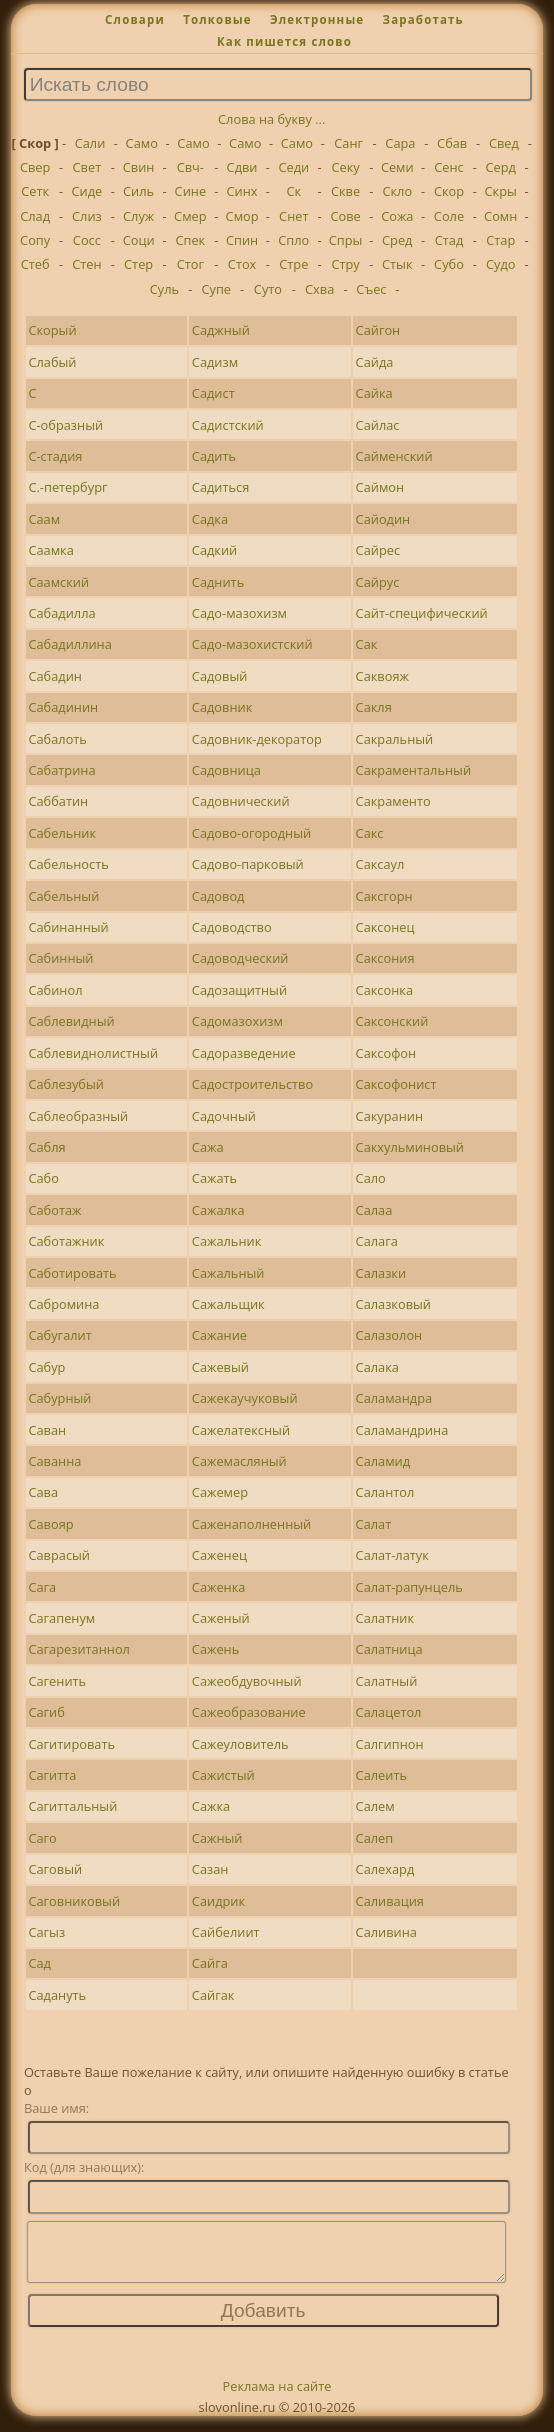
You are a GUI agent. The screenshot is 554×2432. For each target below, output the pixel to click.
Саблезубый (65, 1084)
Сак (367, 644)
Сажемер (220, 1492)
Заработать (423, 19)
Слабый (52, 362)
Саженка (219, 1587)
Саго (42, 1838)
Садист (213, 393)
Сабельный (63, 896)
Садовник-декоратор (257, 739)
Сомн (500, 216)
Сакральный (395, 739)
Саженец (219, 1555)
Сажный (217, 1838)
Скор (449, 191)
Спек (190, 240)
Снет (293, 216)
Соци (139, 240)
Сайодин (383, 519)
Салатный (387, 1681)
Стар (500, 240)
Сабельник (62, 833)
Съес (371, 289)
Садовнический (241, 801)
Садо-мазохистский (252, 644)
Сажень (215, 1649)
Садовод (218, 896)
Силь (138, 191)
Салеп (375, 1838)
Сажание (219, 1335)
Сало (371, 1178)
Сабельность (68, 864)
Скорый (52, 330)
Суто (268, 289)
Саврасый (59, 1555)
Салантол (385, 1492)
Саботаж (54, 1210)
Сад (39, 1963)
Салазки (381, 1273)
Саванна (54, 1461)
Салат (374, 1524)
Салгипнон (390, 1744)
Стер (138, 264)
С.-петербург (67, 487)
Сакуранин (389, 1116)
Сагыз (46, 1932)
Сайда (375, 362)
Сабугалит (59, 1335)
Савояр (50, 1524)
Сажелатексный (241, 1430)
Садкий (214, 550)
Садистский (228, 425)
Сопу (35, 240)
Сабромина (63, 1304)
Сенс (448, 167)
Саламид (383, 1461)
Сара (400, 143)
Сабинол (55, 990)
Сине (190, 191)
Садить (214, 456)
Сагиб (46, 1712)
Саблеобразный (78, 1116)
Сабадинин (63, 707)
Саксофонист (396, 1084)
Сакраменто (393, 801)
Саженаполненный (251, 1524)
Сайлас (378, 425)
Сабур (46, 1367)
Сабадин (54, 676)
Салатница (389, 1649)
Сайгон (378, 330)
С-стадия (55, 456)
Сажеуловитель (240, 1744)
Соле (449, 216)
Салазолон (389, 1335)
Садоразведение (244, 1053)
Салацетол (389, 1712)
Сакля (374, 707)
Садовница (226, 770)
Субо (449, 264)
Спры (346, 240)
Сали (90, 143)
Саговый (55, 1869)
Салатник (385, 1618)
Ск (293, 191)
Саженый (221, 1618)
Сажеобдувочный (247, 1681)
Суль (164, 289)
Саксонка (384, 990)
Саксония (385, 958)
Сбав (452, 143)
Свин (139, 167)
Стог (190, 264)
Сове (345, 216)
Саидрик (218, 1901)
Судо (501, 264)
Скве (345, 191)
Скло (397, 191)
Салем (375, 1806)
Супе (216, 289)
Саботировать (72, 1273)
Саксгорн (384, 896)
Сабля (46, 1147)
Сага (42, 1587)
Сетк (35, 191)
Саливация (390, 1901)
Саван (47, 1430)
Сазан (210, 1869)
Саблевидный (71, 1021)
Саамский (58, 582)
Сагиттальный (72, 1806)
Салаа (374, 1210)
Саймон (380, 487)
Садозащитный (239, 990)
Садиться (220, 487)
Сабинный (60, 958)
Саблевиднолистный (93, 1053)
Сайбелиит (226, 1932)
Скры (501, 191)
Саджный (221, 330)
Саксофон (386, 1053)
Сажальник (226, 1241)
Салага (377, 1241)
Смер (190, 216)
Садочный (224, 1116)
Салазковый (393, 1304)
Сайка (374, 393)
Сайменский (394, 456)
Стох (242, 264)
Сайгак (213, 1995)
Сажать (214, 1178)
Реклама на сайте (277, 2398)
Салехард (385, 1869)
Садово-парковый (248, 864)
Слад (35, 216)
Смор (242, 216)
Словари (135, 19)
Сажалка (218, 1210)
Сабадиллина (69, 644)
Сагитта (52, 1775)
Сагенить (57, 1681)
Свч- (190, 167)
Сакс (370, 833)
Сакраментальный (413, 770)
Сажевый (220, 1367)
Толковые (217, 19)
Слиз (87, 216)
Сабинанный (68, 927)
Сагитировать (71, 1744)
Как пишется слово (284, 41)
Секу (345, 167)
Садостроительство (252, 1084)
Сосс (87, 240)
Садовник (222, 707)
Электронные (317, 19)
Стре (293, 264)
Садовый (220, 676)
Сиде (86, 191)
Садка (210, 519)
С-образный (65, 425)
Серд (501, 167)
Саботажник (66, 1241)
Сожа (397, 216)
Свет (87, 167)
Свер (35, 167)
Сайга (210, 1963)
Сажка (211, 1806)
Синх (242, 191)
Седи (293, 167)
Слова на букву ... (271, 119)
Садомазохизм (237, 1021)
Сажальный (228, 1273)
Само (142, 143)
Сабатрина (61, 770)
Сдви (242, 167)
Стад (449, 240)
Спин (242, 240)
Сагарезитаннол (79, 1649)
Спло (293, 240)
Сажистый (223, 1775)
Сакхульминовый (410, 1147)
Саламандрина (402, 1430)
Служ (138, 216)
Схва (319, 289)
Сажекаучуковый (245, 1398)
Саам (44, 519)
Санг (348, 143)
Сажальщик (228, 1304)
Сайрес (378, 550)
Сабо (43, 1178)
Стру (345, 264)
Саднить (218, 582)
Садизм (215, 362)
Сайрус (378, 582)
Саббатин (58, 801)
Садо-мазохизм (239, 613)
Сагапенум (61, 1618)
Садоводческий (240, 958)
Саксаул (380, 864)
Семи (397, 167)
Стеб (35, 264)
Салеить (381, 1775)
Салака (377, 1367)
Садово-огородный (251, 833)
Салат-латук (392, 1555)
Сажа (208, 1147)
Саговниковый (74, 1901)
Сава (43, 1492)
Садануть (57, 1995)
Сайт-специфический (422, 613)
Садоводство (232, 927)
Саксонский (392, 1021)
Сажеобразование (249, 1712)
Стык (397, 264)
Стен (86, 264)
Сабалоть (57, 739)
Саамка (50, 550)
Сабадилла (61, 613)
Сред (397, 240)
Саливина (386, 1932)
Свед (504, 143)
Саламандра (394, 1398)
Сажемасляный (239, 1461)
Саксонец (385, 927)
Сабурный (59, 1398)
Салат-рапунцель (409, 1587)
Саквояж (382, 676)
